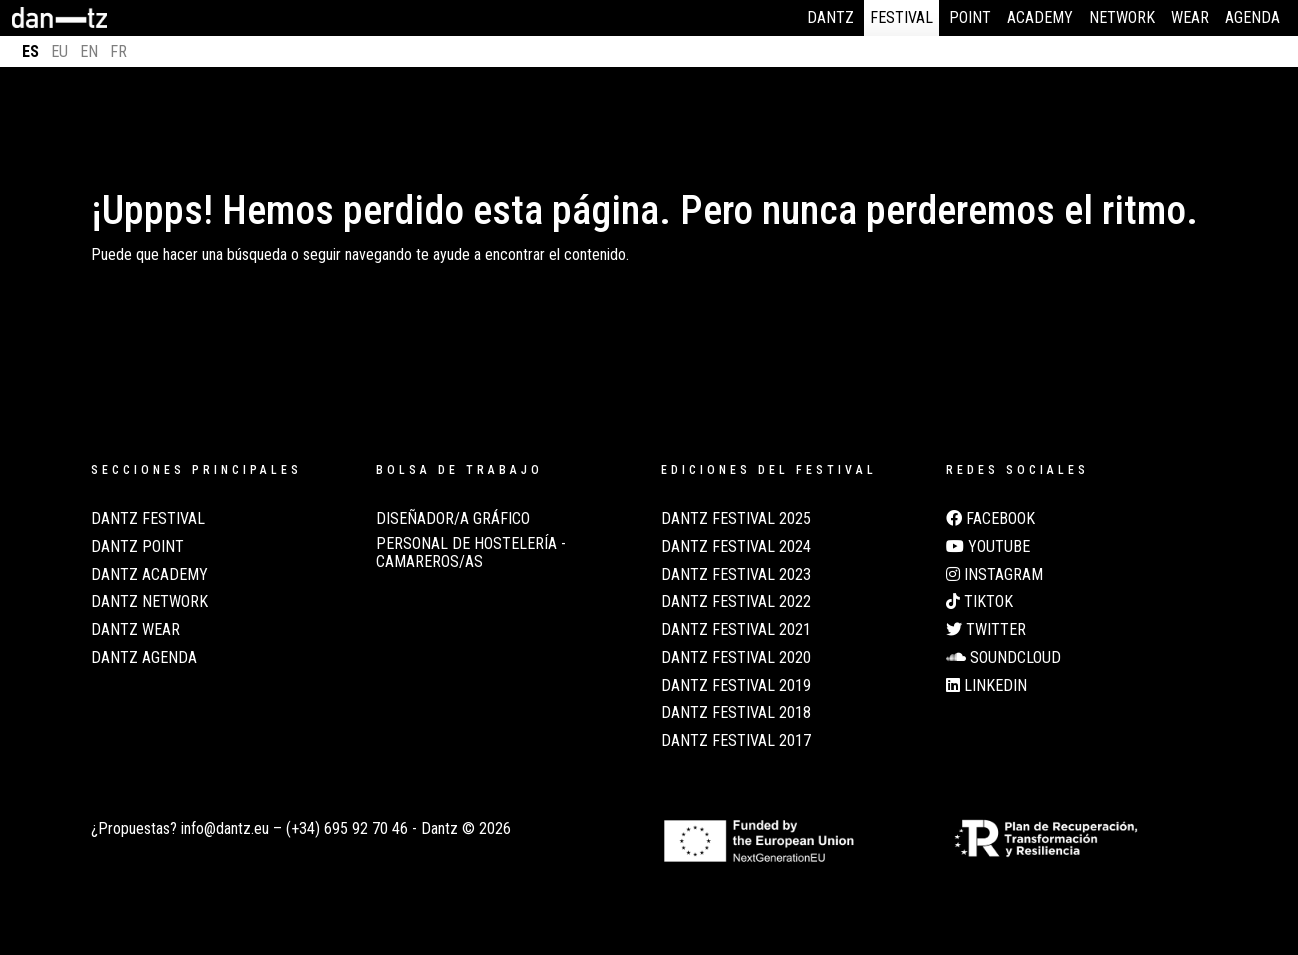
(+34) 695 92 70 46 (347, 828)
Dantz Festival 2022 (736, 602)
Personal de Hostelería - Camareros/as (471, 553)
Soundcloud (1003, 658)
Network (1122, 17)
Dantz (830, 17)
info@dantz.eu (225, 828)
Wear (1190, 17)
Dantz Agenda (144, 658)
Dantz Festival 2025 (736, 519)
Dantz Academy (149, 575)
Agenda (1252, 17)
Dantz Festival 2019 (736, 686)
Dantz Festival (148, 519)
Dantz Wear (135, 630)
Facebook (990, 519)
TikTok (979, 602)
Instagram (994, 575)
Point (970, 17)
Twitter (986, 630)
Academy (1040, 17)
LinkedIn (986, 686)
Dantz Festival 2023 (736, 575)
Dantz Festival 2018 (736, 713)
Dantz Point (137, 547)
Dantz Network (149, 602)
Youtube (988, 547)
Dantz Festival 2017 (736, 741)
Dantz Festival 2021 (736, 630)
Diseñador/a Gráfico (453, 519)
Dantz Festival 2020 (736, 658)
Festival (901, 17)
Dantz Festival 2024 (736, 547)
